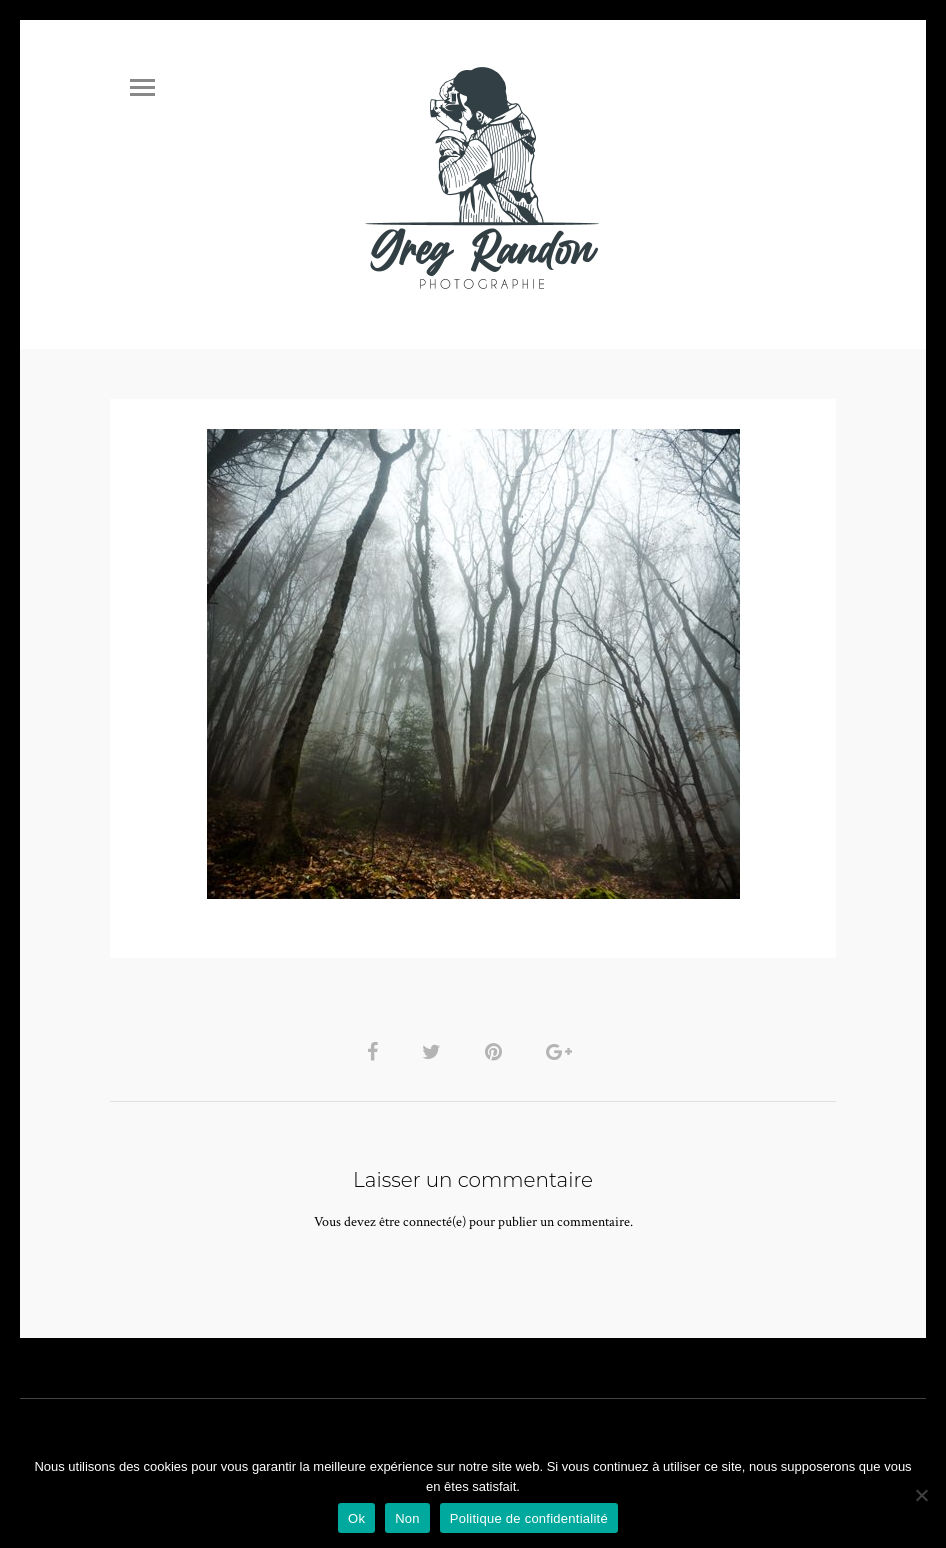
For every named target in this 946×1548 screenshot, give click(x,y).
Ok (356, 1518)
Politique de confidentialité (529, 1518)
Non (407, 1518)
